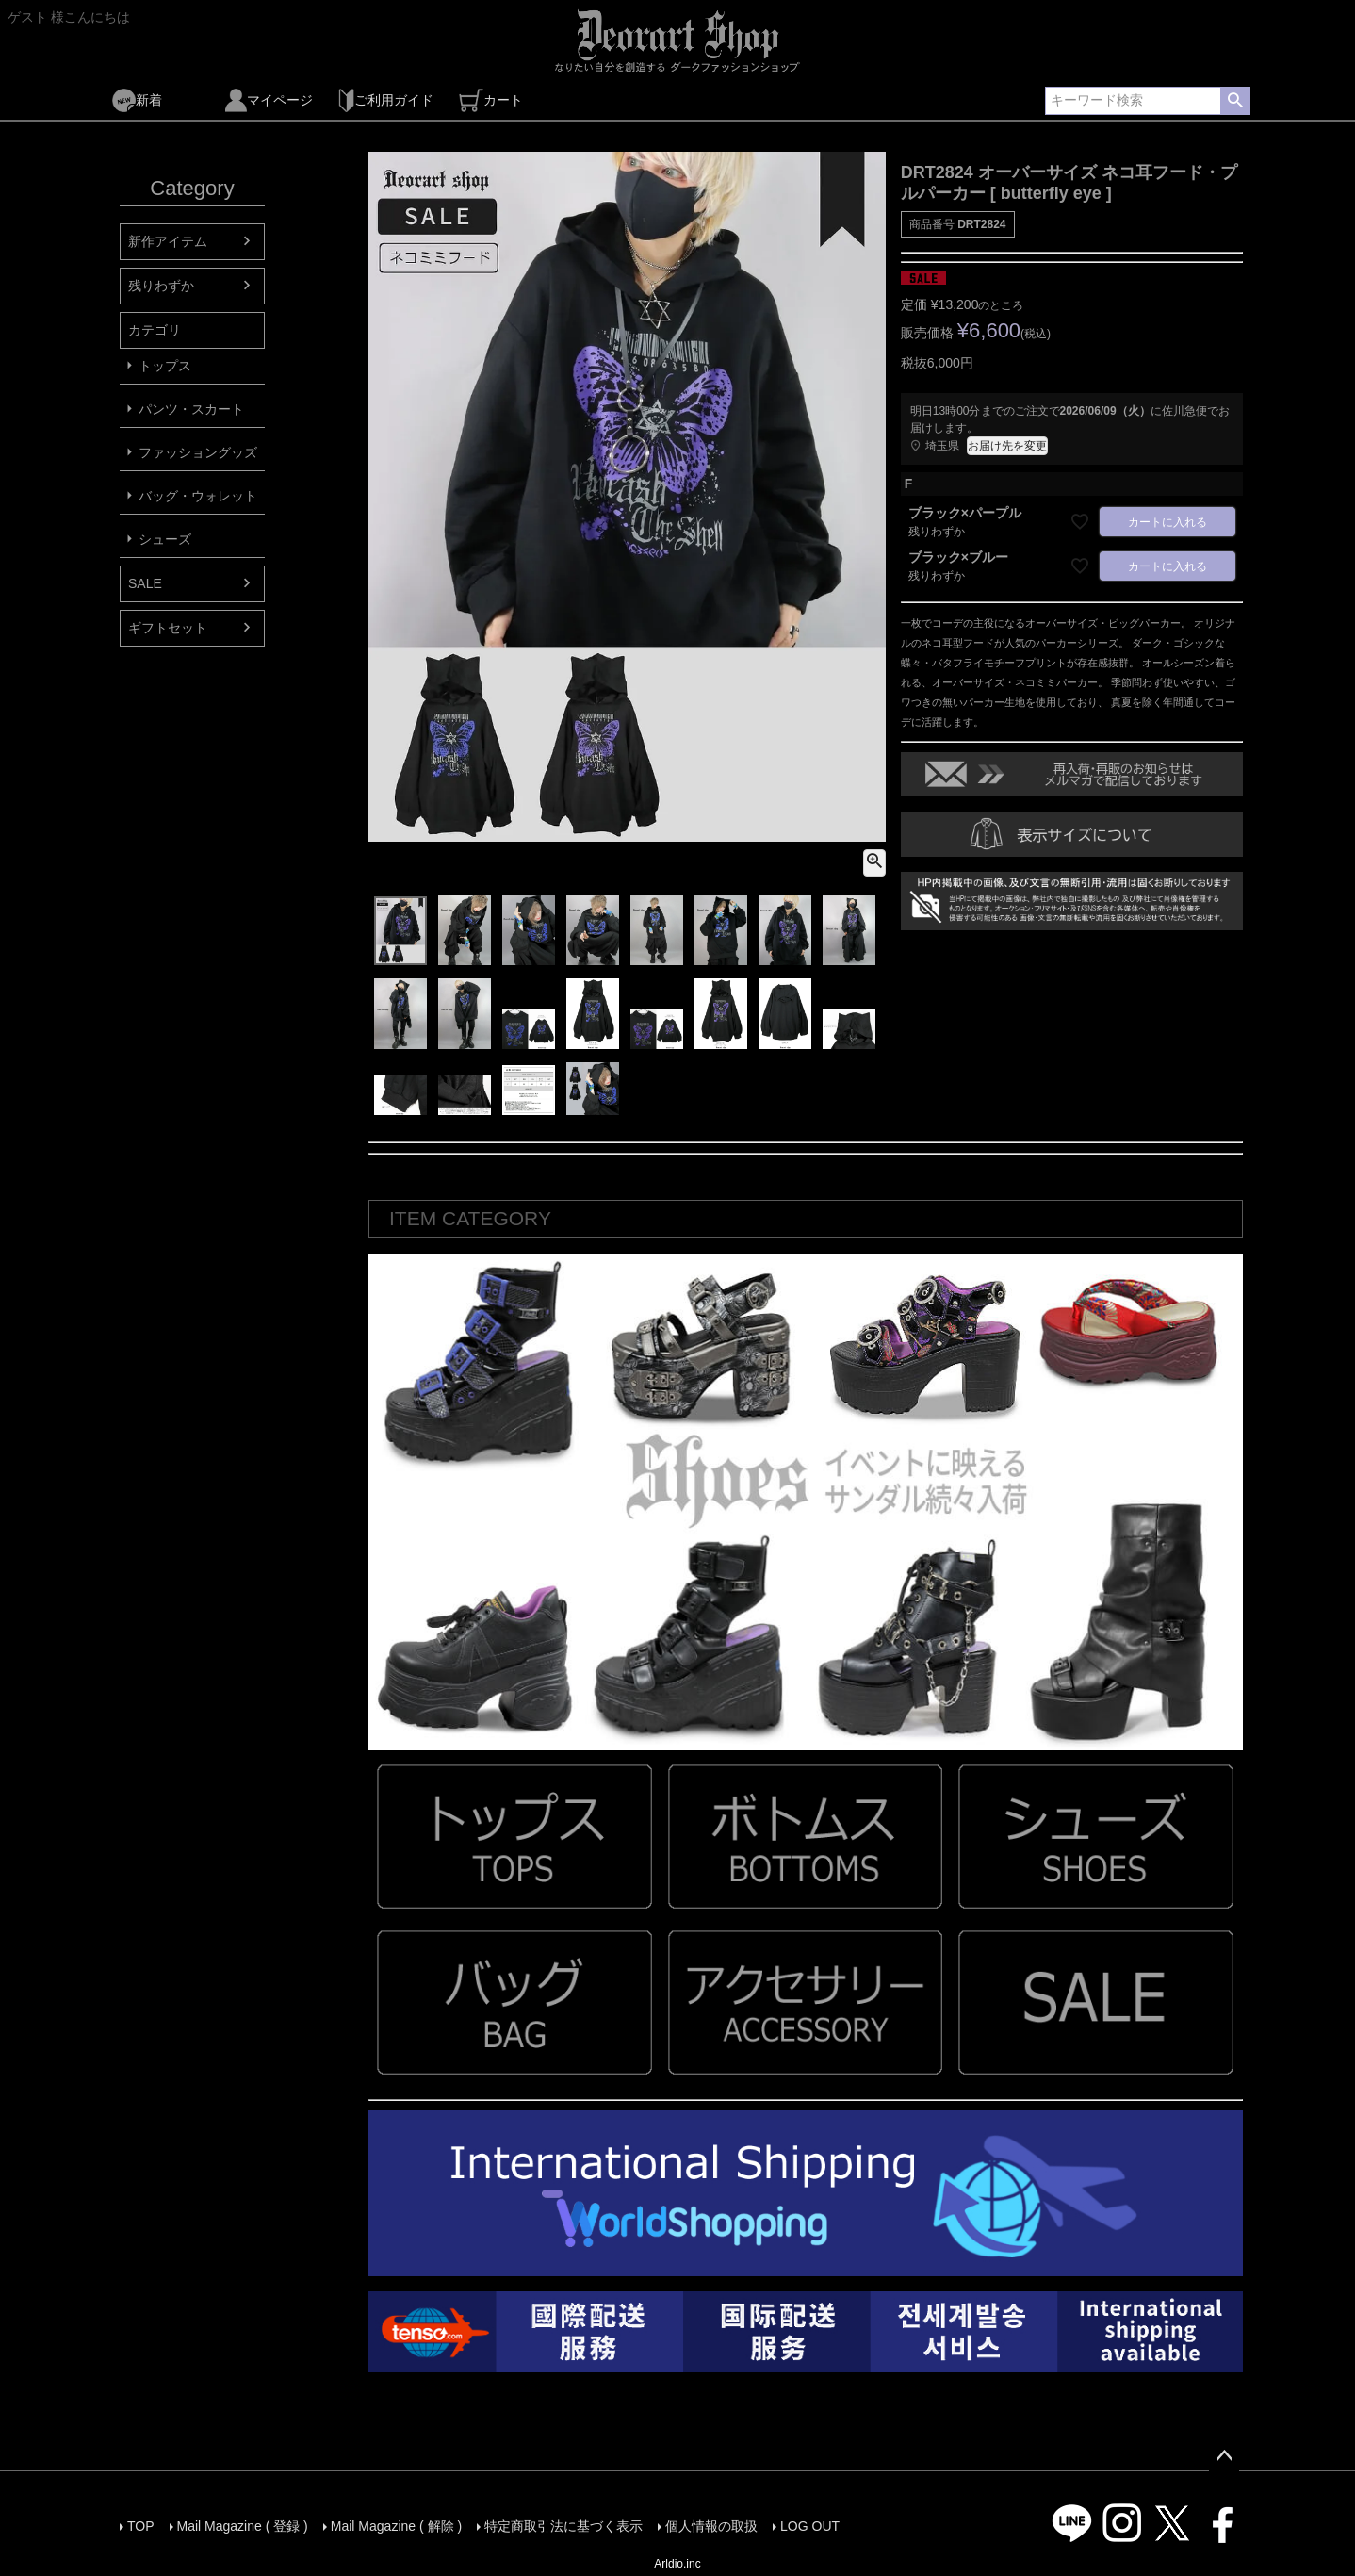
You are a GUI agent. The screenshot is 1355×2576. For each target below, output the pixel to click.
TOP (141, 2526)
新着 (137, 100)
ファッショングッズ (198, 452)
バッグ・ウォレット (198, 495)
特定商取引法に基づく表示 (563, 2526)
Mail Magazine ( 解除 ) (396, 2526)
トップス (165, 365)
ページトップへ (1224, 2456)
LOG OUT (810, 2526)
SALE (145, 583)
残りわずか (161, 285)
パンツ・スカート (191, 409)
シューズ (165, 539)
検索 (1234, 101)
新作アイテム (167, 241)
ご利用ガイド (385, 100)
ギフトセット (167, 627)
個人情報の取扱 (711, 2526)
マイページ (269, 100)
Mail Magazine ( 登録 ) (242, 2526)
